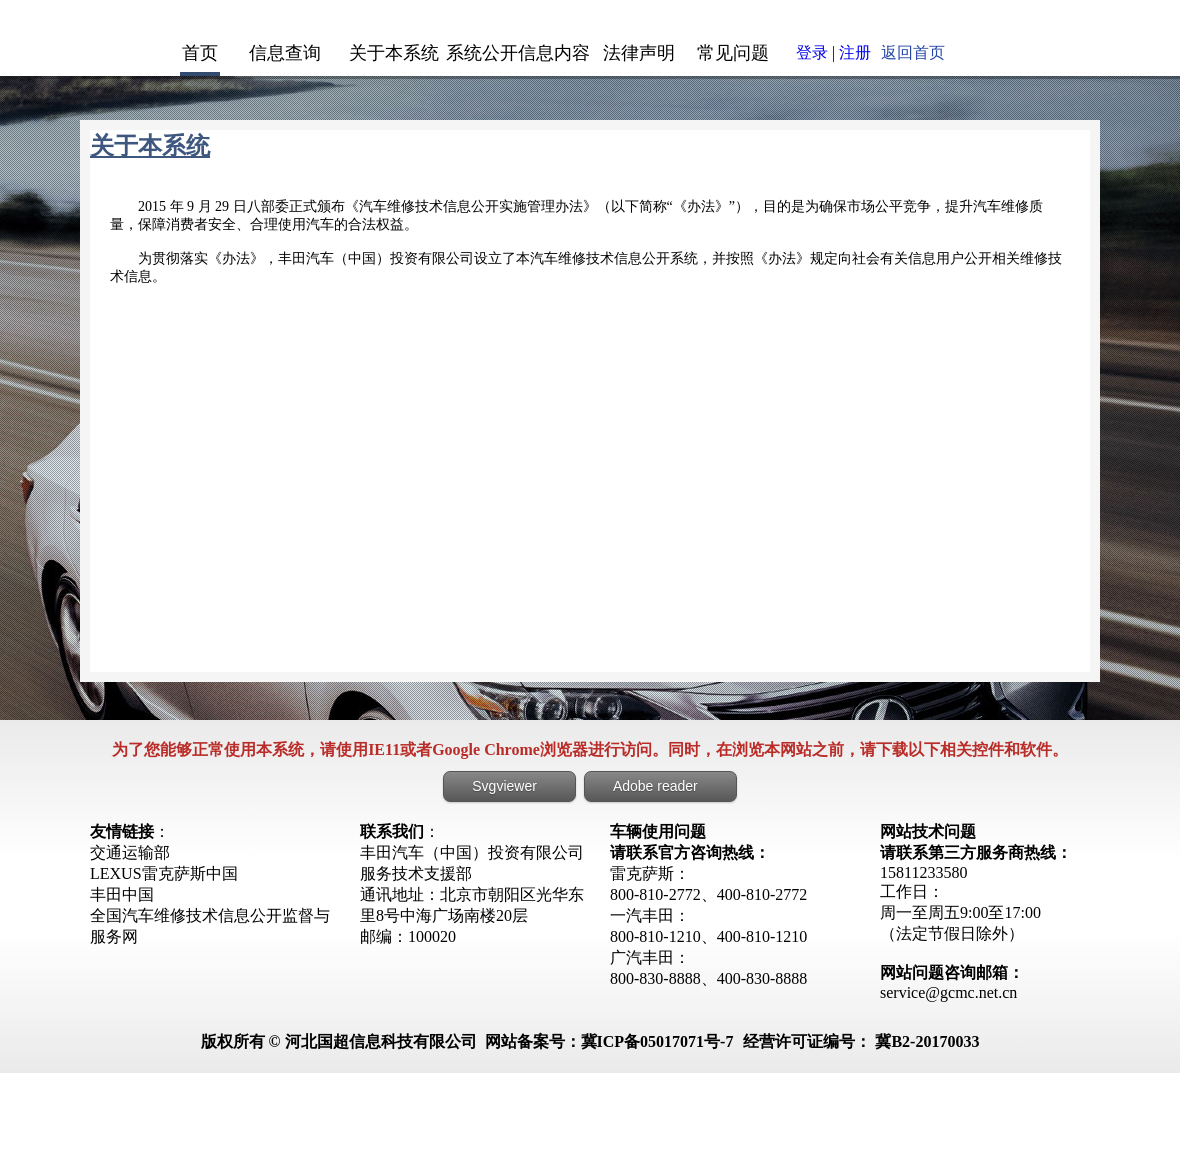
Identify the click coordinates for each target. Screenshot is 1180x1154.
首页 (200, 53)
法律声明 (639, 53)
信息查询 (285, 53)
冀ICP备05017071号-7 (657, 1041)
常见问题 (733, 53)
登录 (812, 52)
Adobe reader (655, 786)
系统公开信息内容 (518, 53)
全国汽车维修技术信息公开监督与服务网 (210, 926)
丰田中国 (122, 894)
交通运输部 (130, 852)
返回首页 (913, 52)
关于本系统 (394, 53)
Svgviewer (504, 786)
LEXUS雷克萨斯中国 (164, 873)
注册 (855, 52)
